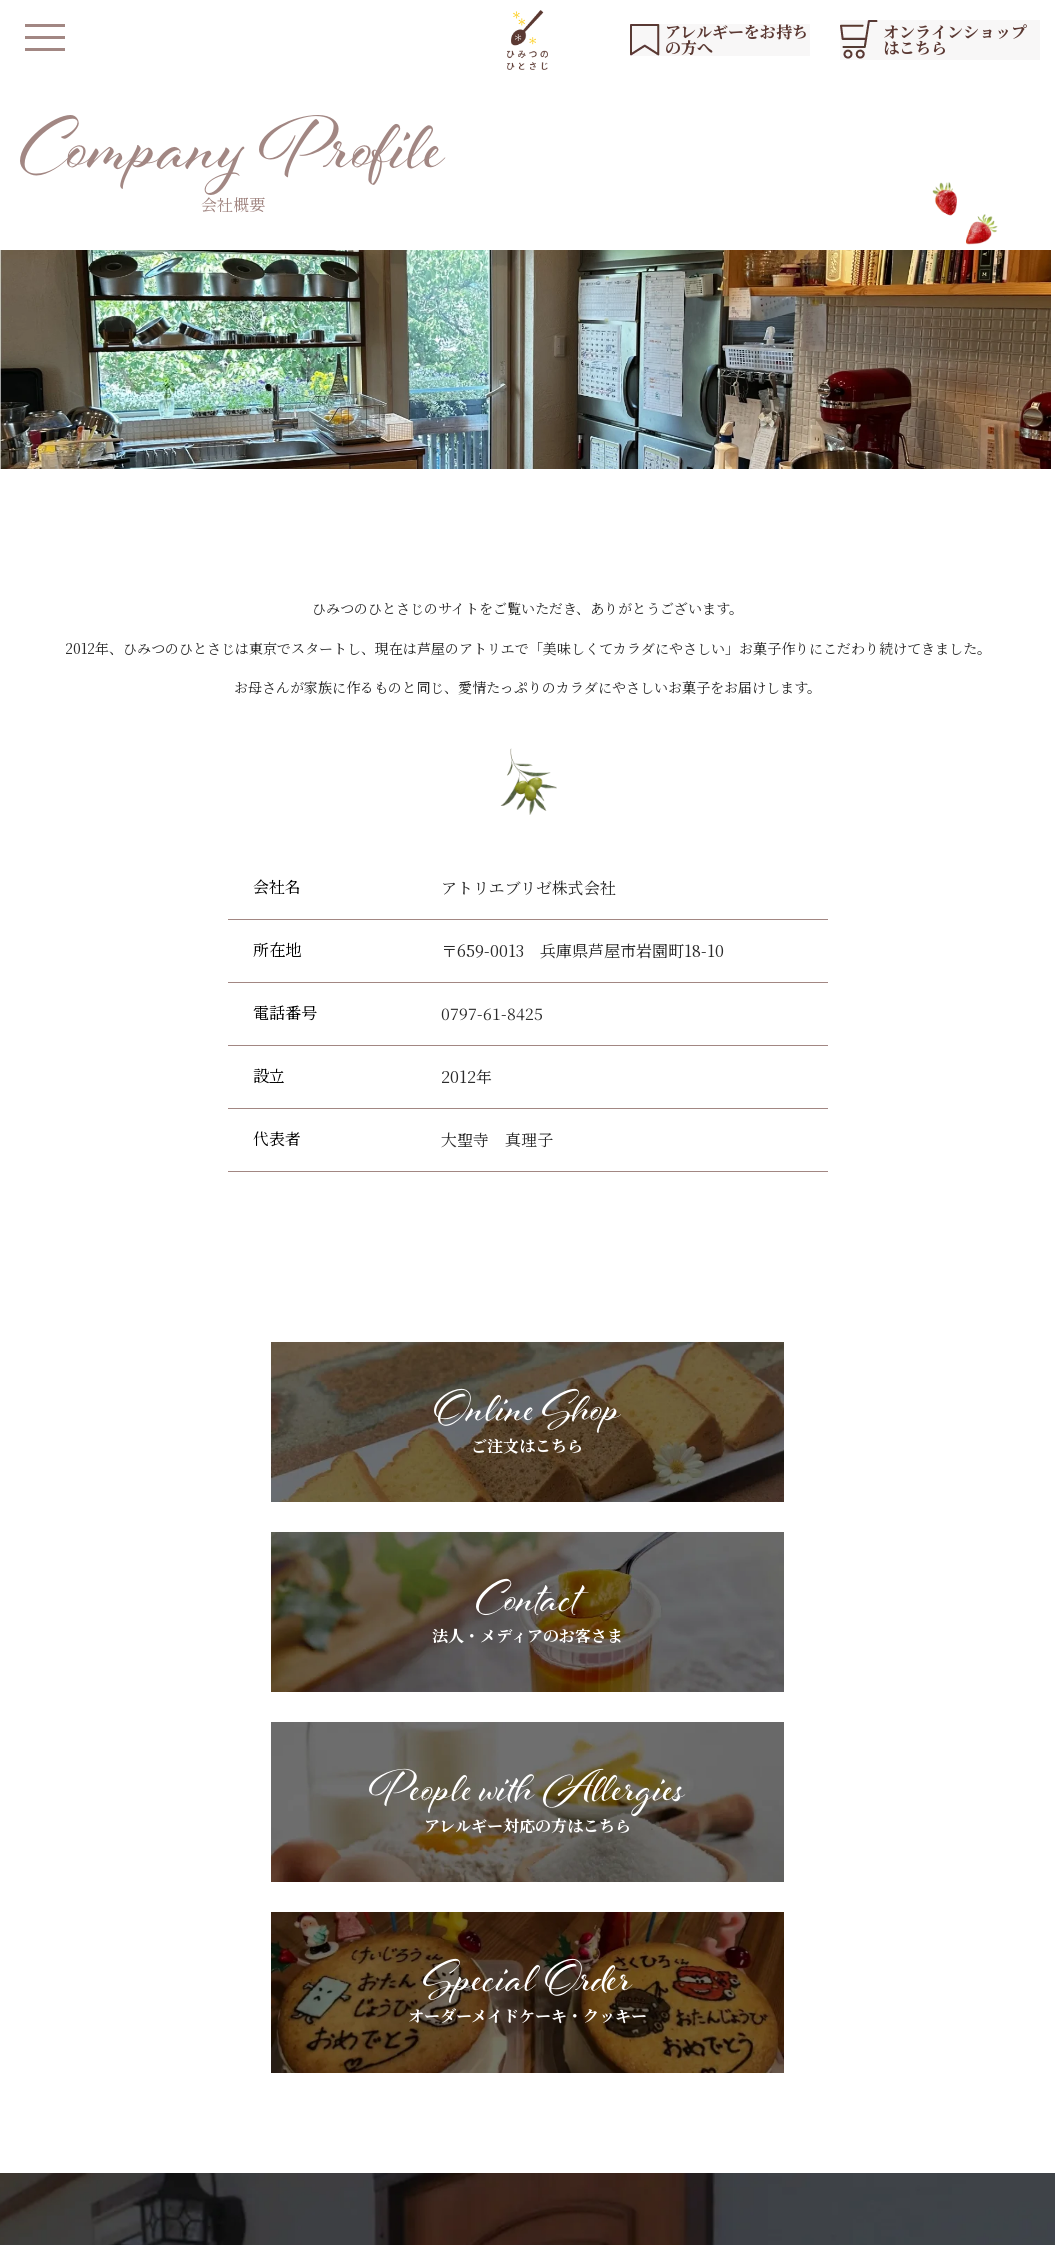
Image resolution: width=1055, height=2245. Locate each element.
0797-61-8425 (492, 1013)
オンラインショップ (428, 2147)
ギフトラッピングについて (730, 2018)
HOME (389, 1984)
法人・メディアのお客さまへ (736, 1984)
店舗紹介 (393, 2086)
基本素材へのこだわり (534, 1984)
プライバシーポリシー (379, 2220)
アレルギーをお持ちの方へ (547, 2018)
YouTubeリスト (880, 2018)
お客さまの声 (688, 2052)
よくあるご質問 (513, 2086)
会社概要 (493, 2220)
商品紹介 (393, 2052)
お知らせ (855, 1984)
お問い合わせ (869, 2086)
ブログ (848, 2052)
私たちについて (414, 2018)
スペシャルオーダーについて (555, 2052)
